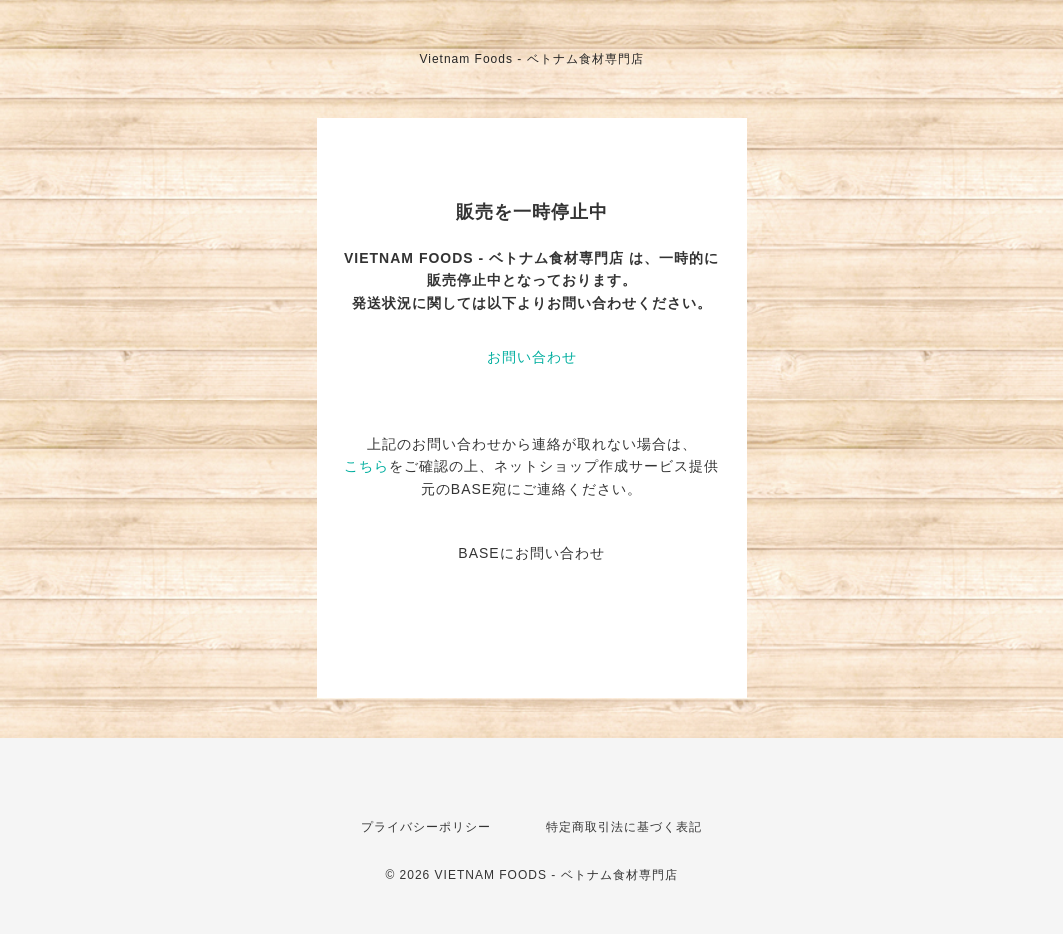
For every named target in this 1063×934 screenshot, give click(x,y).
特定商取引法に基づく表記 (624, 827)
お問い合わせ (532, 357)
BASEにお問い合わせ (531, 553)
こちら (366, 466)
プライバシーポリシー (426, 827)
